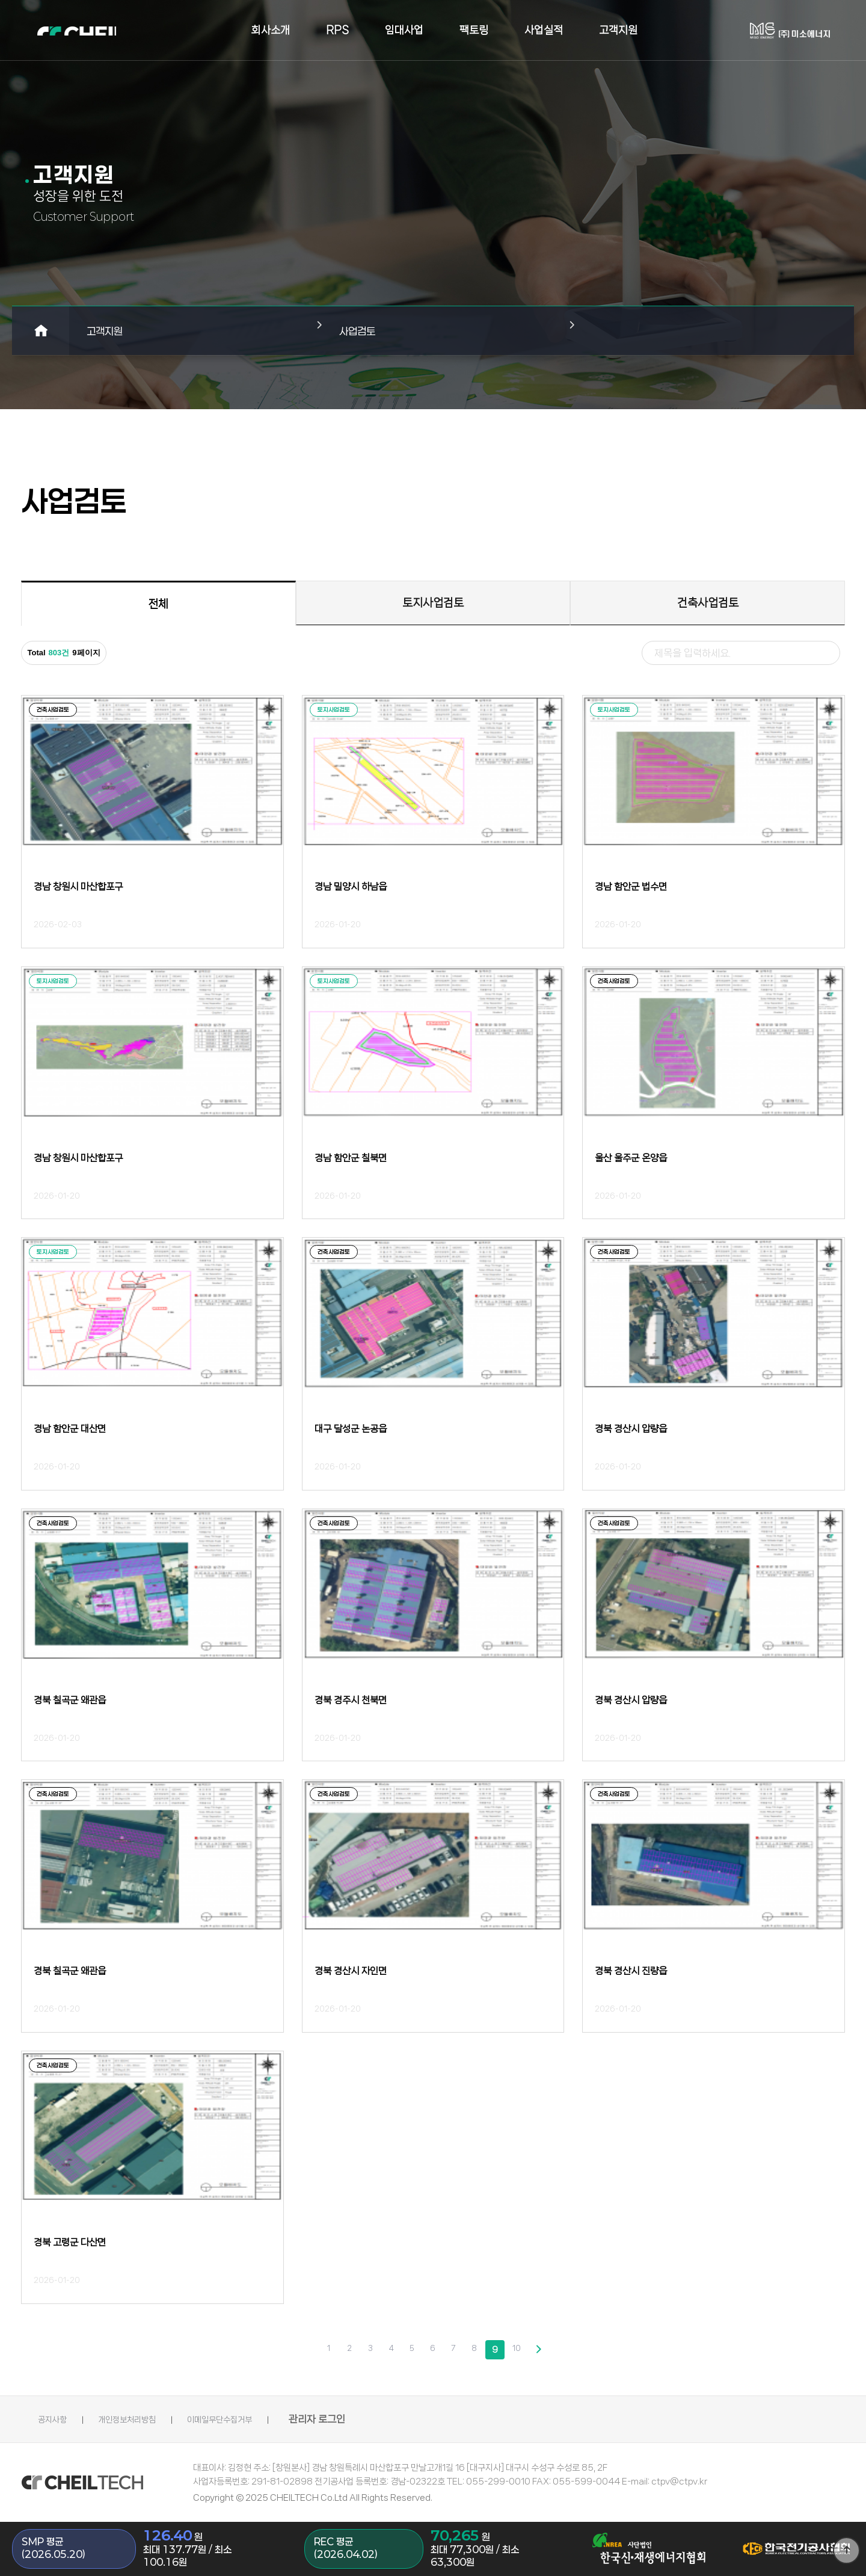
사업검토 (365, 331)
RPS (337, 30)
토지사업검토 (433, 603)
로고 (108, 30)
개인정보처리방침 (153, 2419)
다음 (541, 2349)
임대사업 (404, 30)
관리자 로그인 (383, 2419)
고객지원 (618, 30)
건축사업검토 (708, 603)
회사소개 (270, 30)
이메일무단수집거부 (272, 2419)
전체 (158, 604)
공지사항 (56, 2419)
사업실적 (543, 30)
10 (519, 2349)
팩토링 (473, 30)
